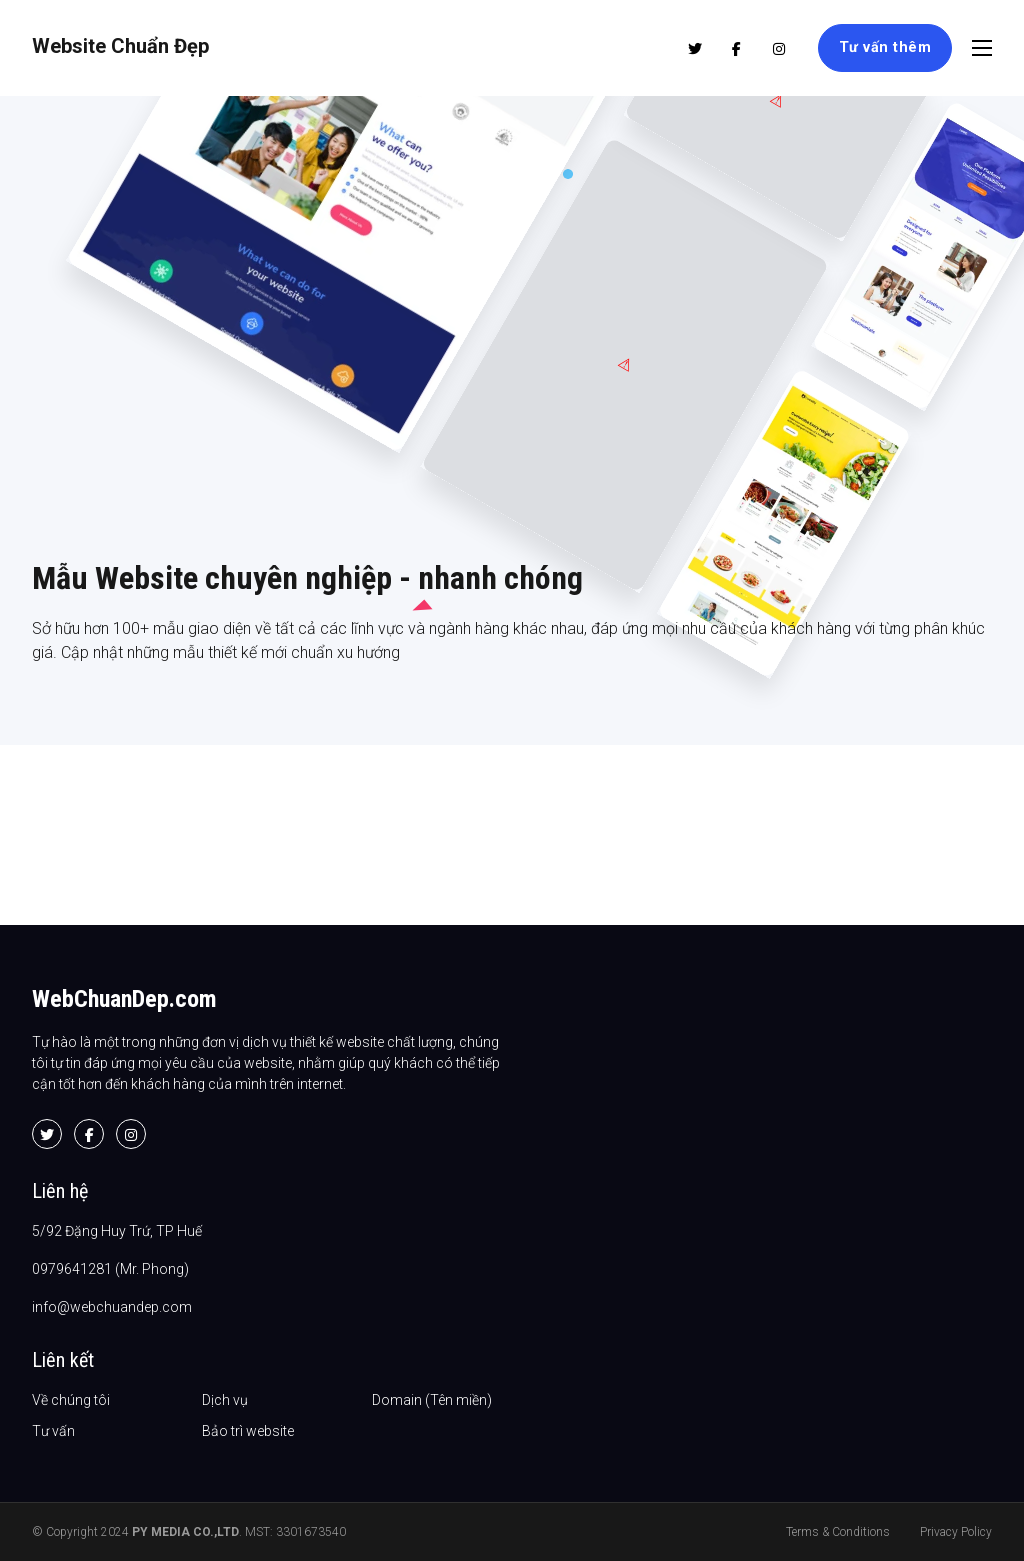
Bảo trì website (248, 1431)
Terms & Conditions (838, 1532)
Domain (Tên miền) (432, 1400)
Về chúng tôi (71, 1400)
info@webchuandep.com (112, 1307)
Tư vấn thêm (885, 47)
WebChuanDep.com (124, 999)
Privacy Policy (956, 1532)
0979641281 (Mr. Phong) (110, 1269)
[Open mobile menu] (982, 48)
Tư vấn (53, 1431)
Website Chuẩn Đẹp (120, 46)
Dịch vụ (225, 1400)
